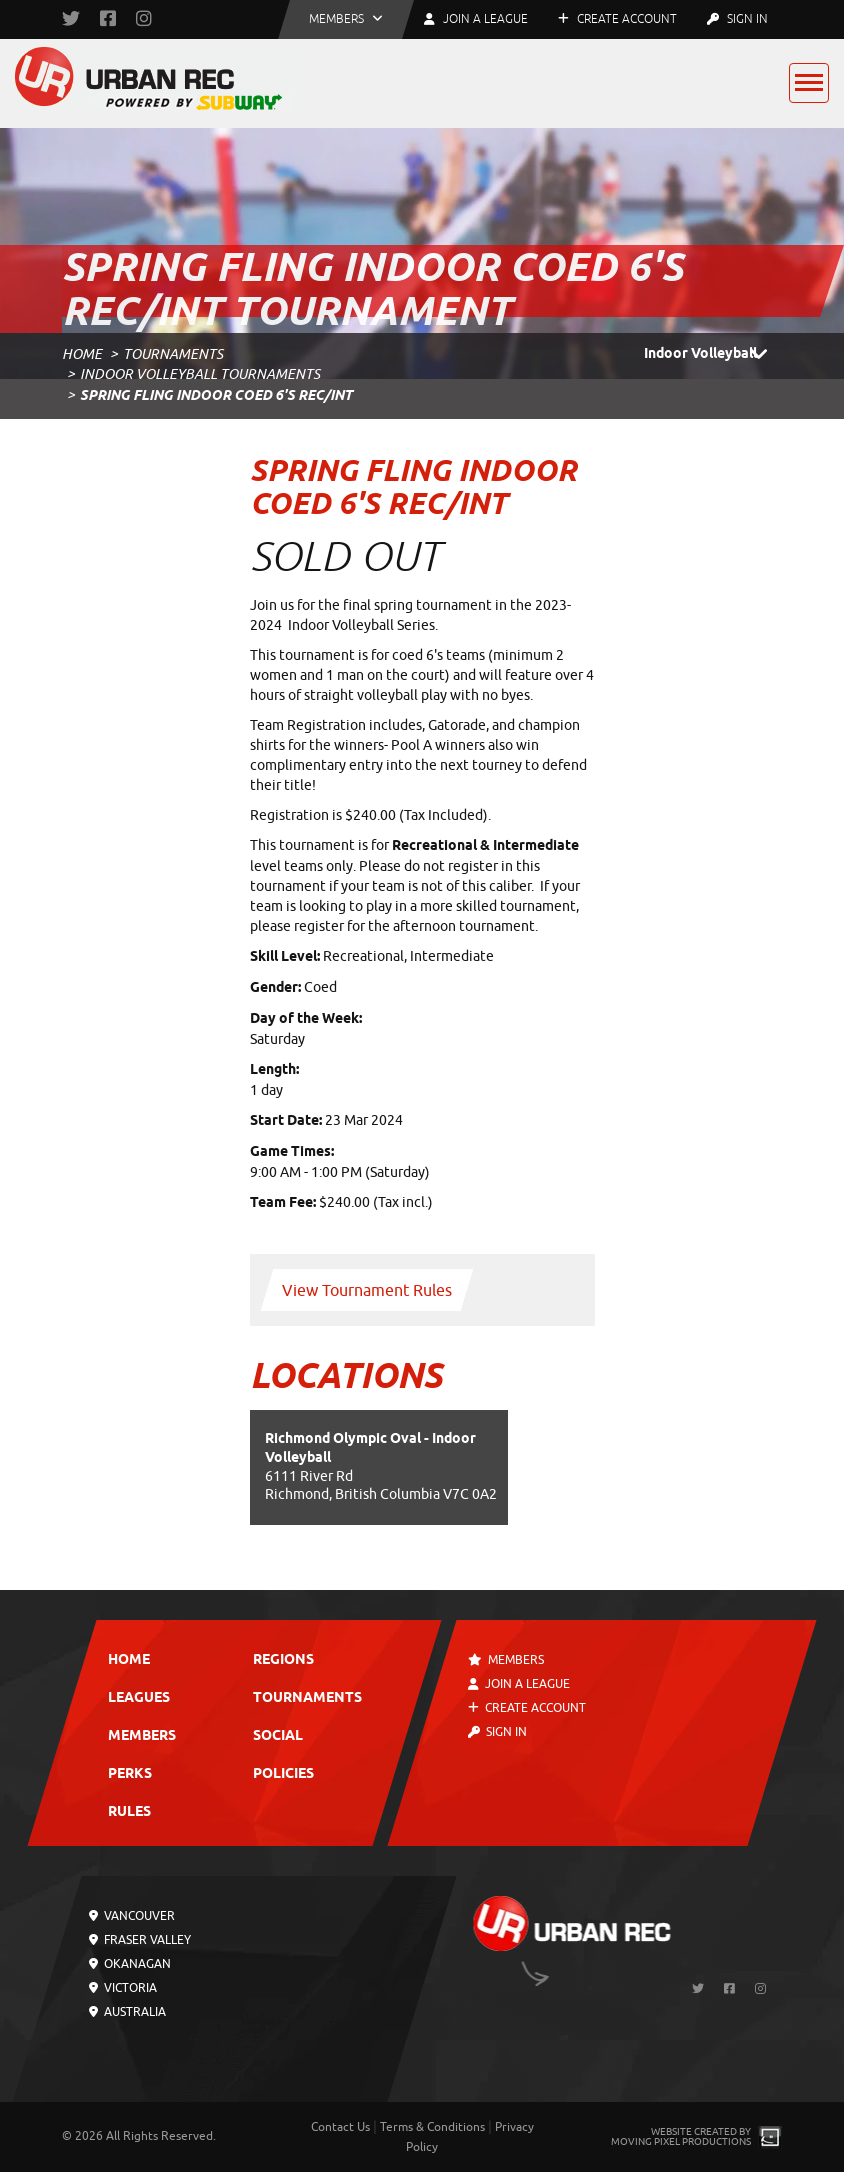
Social (278, 1736)
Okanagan (130, 1964)
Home (82, 354)
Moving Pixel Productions (681, 2141)
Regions (283, 1660)
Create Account (617, 19)
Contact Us (340, 2127)
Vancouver (132, 1916)
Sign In (737, 19)
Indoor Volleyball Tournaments (200, 374)
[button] (346, 19)
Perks (130, 1774)
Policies (283, 1774)
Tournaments (173, 354)
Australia (127, 2012)
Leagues (139, 1698)
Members (142, 1736)
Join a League (519, 1684)
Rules (129, 1812)
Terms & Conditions (432, 2127)
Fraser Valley (140, 1940)
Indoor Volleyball (713, 355)
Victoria (123, 1988)
